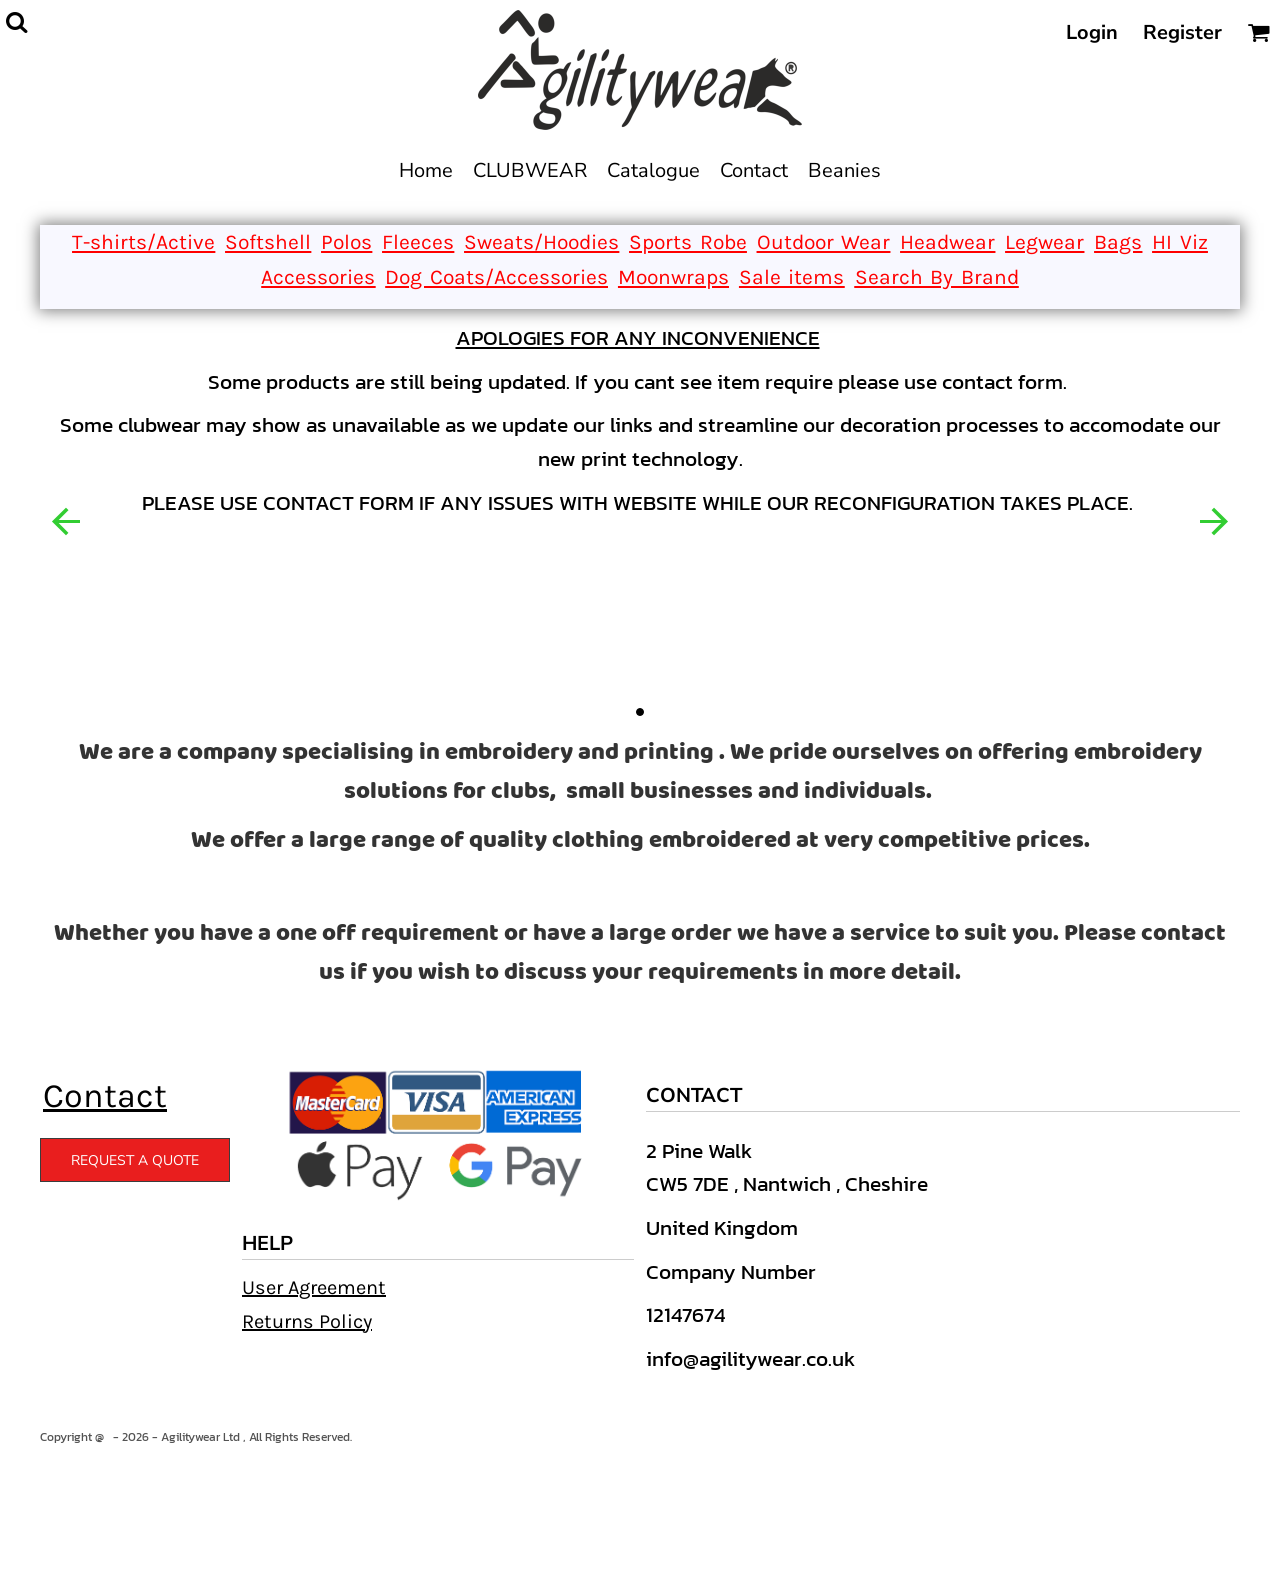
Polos (346, 242)
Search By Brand (937, 277)
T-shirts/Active (143, 242)
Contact (105, 1096)
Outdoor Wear (824, 242)
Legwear (1044, 242)
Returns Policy (307, 1321)
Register (1182, 32)
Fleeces (418, 242)
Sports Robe (688, 242)
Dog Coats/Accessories (496, 277)
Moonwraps (673, 277)
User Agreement (314, 1287)
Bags (1118, 242)
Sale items (792, 277)
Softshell (268, 242)
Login (1092, 32)
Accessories (318, 277)
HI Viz (1180, 242)
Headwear (947, 242)
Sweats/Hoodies (541, 242)
